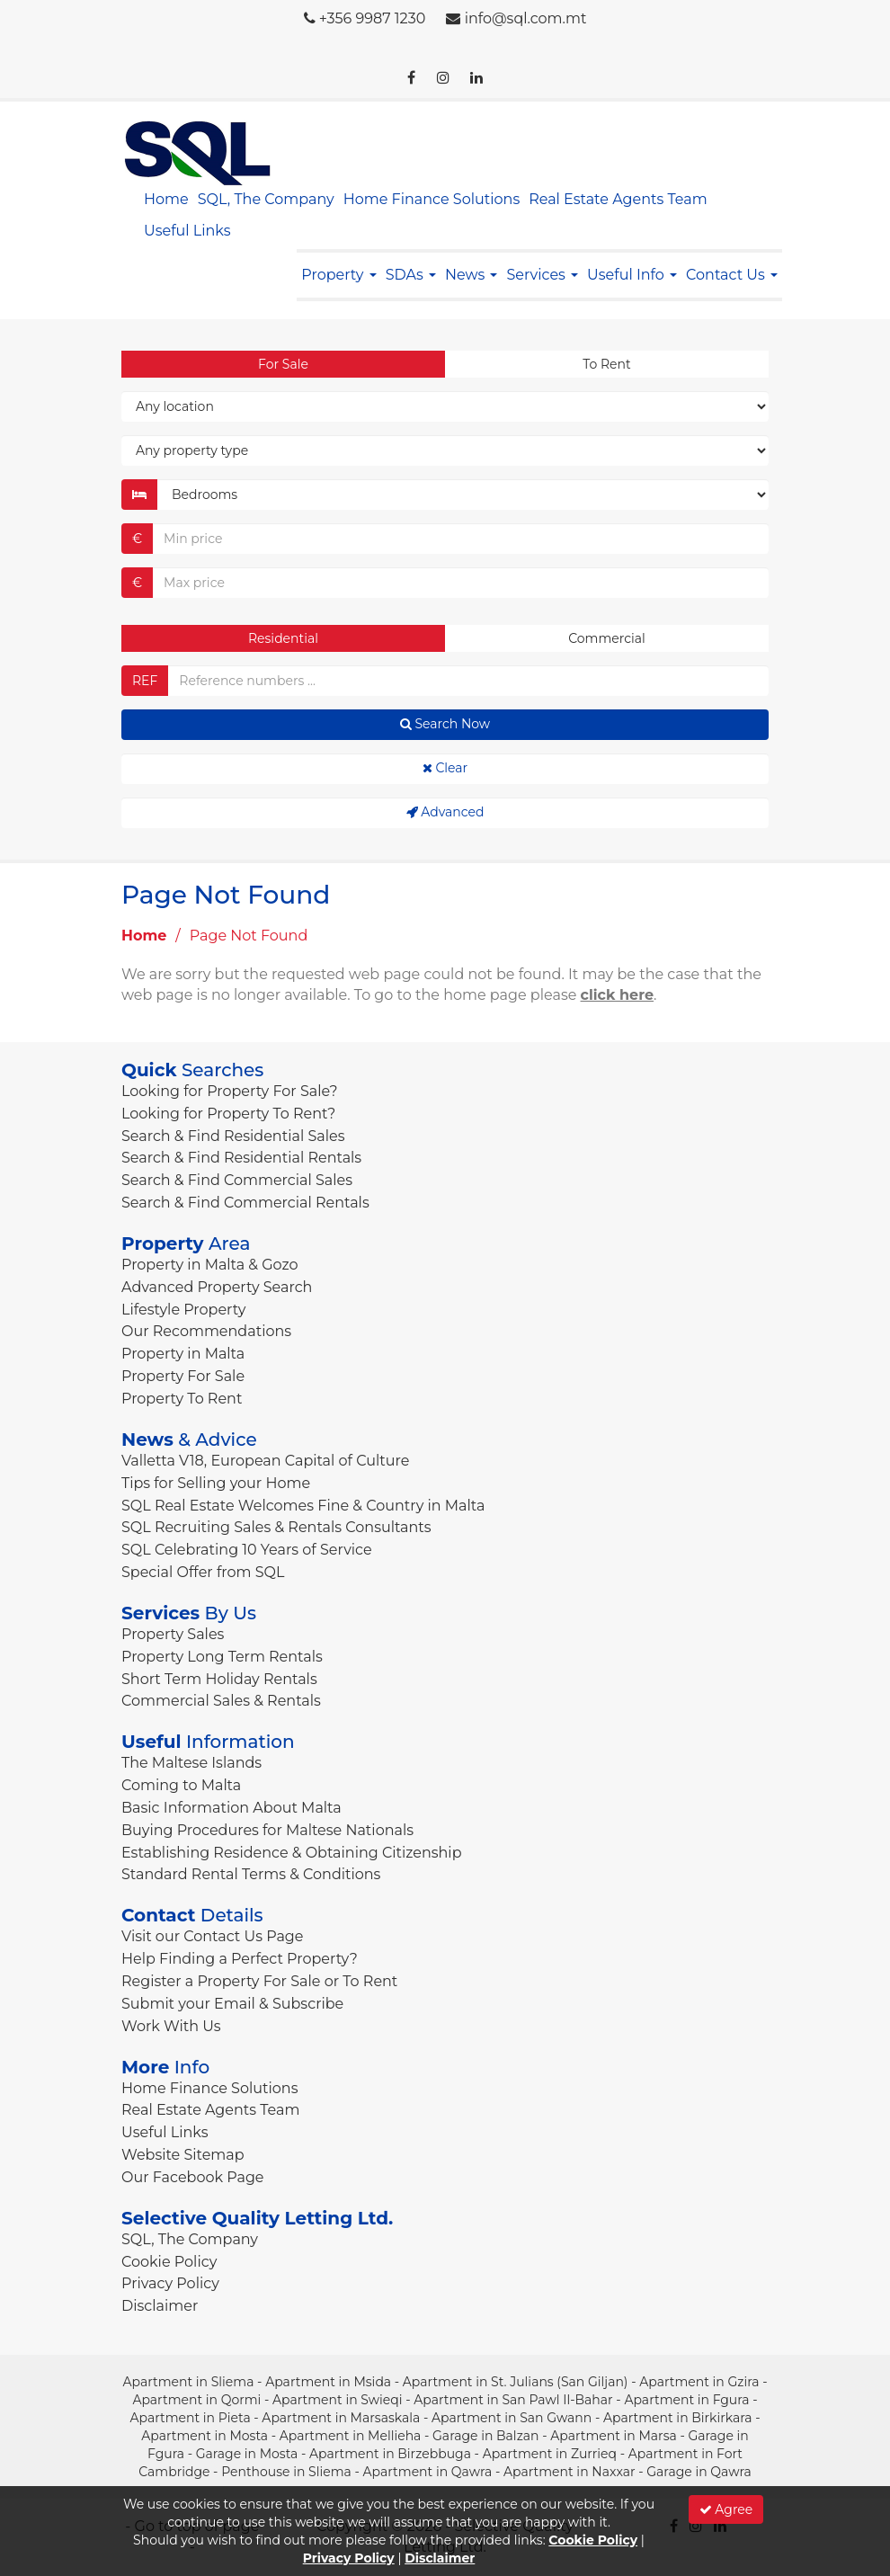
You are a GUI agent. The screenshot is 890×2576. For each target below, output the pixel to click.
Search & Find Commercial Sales (236, 1180)
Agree (726, 2509)
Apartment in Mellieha (351, 2436)
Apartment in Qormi (196, 2400)
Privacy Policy (170, 2283)
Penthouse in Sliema (286, 2472)
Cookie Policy (169, 2261)
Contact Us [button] (732, 274)
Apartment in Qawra (428, 2472)
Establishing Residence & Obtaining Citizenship (291, 1852)
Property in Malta (183, 1353)
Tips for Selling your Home (215, 1483)
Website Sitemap (183, 2154)
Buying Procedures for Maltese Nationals (267, 1830)
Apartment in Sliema (188, 2382)
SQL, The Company (266, 199)
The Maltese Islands (191, 1762)
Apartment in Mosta (204, 2436)
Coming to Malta (181, 1785)
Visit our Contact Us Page (212, 1936)
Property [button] (338, 274)
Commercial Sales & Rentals (221, 1700)
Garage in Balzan (485, 2436)
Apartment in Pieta (189, 2418)
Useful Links (187, 230)
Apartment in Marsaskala (341, 2418)
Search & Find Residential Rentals (241, 1157)
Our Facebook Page (192, 2177)
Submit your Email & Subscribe (232, 2003)
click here (617, 994)
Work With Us (171, 2026)
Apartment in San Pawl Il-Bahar (513, 2400)
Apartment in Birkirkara (677, 2418)
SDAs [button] (411, 274)
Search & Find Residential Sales (232, 1136)
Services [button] (542, 274)
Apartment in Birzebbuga (390, 2454)
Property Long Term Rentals (222, 1656)
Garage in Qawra (698, 2472)
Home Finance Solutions (431, 199)
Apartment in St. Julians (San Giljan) (515, 2382)
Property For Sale (183, 1376)
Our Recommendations (206, 1331)
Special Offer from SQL (202, 1572)
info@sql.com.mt (526, 18)
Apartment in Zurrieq (550, 2454)
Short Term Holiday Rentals (219, 1679)
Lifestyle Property (183, 1309)
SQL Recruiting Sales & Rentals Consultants (276, 1527)
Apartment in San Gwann (512, 2418)
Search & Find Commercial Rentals (245, 1202)
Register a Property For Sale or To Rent (259, 1981)
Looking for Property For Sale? (229, 1091)
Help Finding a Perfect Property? (239, 1958)
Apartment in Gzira (699, 2382)
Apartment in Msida (328, 2382)
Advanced (445, 812)
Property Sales (172, 1634)
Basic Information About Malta (231, 1807)
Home (166, 199)
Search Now (445, 724)
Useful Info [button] (632, 274)
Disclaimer (159, 2305)
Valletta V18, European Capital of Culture (265, 1460)
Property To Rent (181, 1398)
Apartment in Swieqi (337, 2400)
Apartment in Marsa (613, 2436)
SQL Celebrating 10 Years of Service (246, 1549)
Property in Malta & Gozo (209, 1264)
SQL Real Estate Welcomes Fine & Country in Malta (303, 1505)
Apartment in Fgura (686, 2400)
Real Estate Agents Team (618, 199)
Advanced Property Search (216, 1287)
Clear (445, 768)
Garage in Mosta (247, 2454)
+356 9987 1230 (372, 18)
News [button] (471, 274)
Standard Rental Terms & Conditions (250, 1874)
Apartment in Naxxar (569, 2472)
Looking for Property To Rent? (228, 1113)
